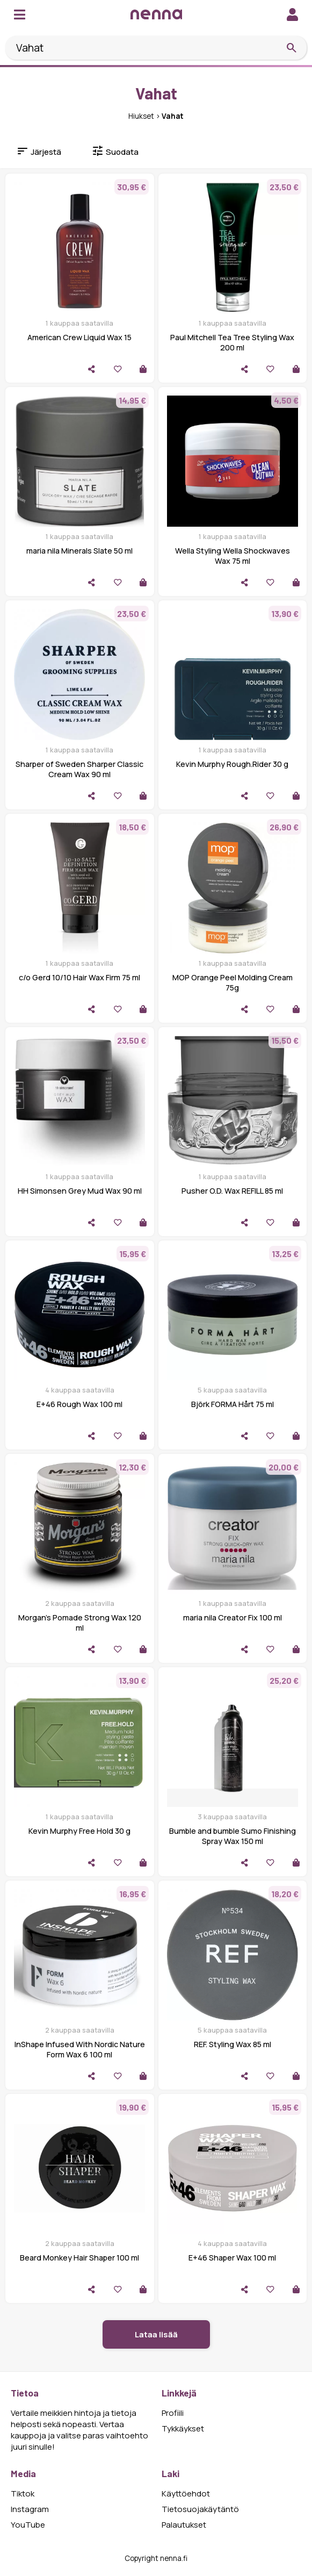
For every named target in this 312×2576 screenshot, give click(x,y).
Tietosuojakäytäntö (200, 2509)
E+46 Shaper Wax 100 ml (232, 2257)
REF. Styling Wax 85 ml (232, 2044)
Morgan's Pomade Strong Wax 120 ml (79, 1622)
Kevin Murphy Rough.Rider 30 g (232, 764)
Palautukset (184, 2524)
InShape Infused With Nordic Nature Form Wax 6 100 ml (79, 2049)
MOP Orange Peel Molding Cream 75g (232, 982)
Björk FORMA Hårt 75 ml (232, 1404)
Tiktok (22, 2493)
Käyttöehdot (186, 2493)
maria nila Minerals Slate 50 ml (79, 551)
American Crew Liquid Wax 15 (79, 337)
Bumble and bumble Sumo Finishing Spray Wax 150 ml (232, 1836)
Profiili (173, 2413)
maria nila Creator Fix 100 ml (232, 1617)
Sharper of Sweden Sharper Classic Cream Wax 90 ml (79, 769)
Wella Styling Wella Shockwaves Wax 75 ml (232, 556)
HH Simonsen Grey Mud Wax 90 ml (80, 1191)
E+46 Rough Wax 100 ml (79, 1404)
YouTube (28, 2524)
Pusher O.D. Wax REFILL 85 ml (232, 1191)
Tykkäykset (183, 2428)
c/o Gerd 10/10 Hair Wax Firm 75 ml (79, 977)
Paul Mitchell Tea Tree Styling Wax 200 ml (232, 342)
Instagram (30, 2509)
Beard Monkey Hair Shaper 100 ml (79, 2257)
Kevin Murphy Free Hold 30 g (79, 1831)
